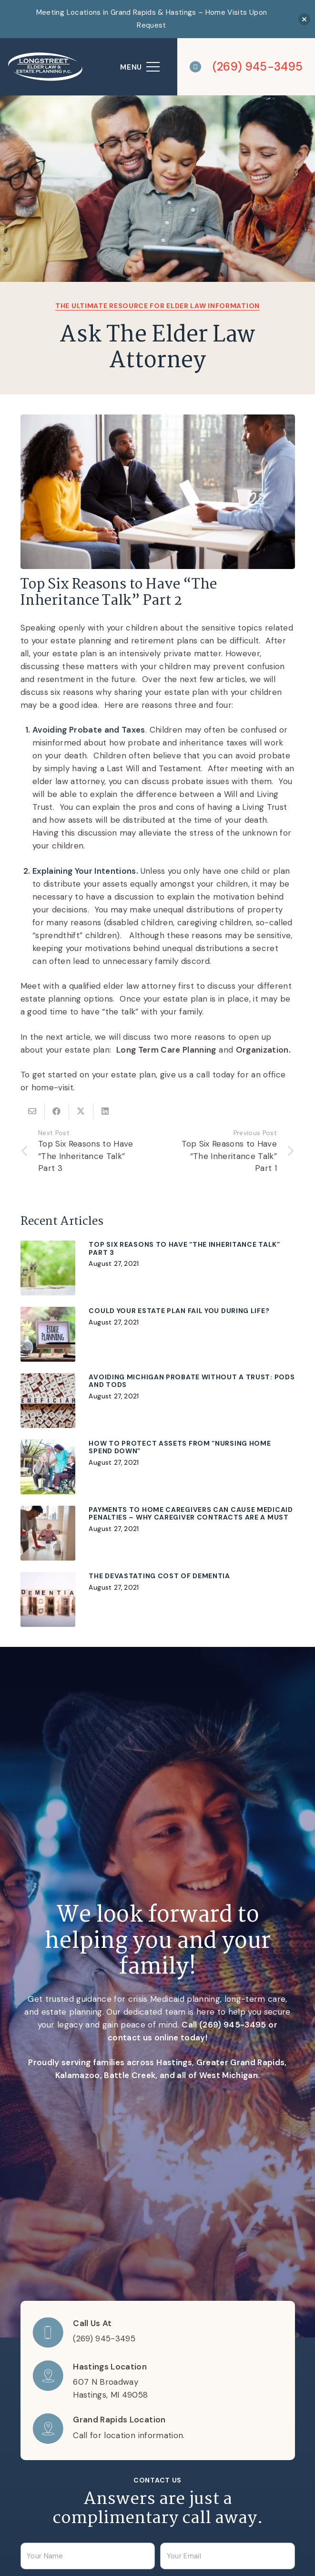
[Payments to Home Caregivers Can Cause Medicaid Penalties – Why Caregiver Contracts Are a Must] (157, 1533)
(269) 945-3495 (232, 2024)
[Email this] (32, 1111)
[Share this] (57, 1111)
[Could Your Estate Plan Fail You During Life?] (157, 1334)
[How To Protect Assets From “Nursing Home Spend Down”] (157, 1466)
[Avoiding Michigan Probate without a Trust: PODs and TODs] (157, 1400)
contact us (130, 2037)
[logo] (45, 66)
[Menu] (140, 67)
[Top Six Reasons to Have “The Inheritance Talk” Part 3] (157, 1268)
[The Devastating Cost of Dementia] (157, 1599)
